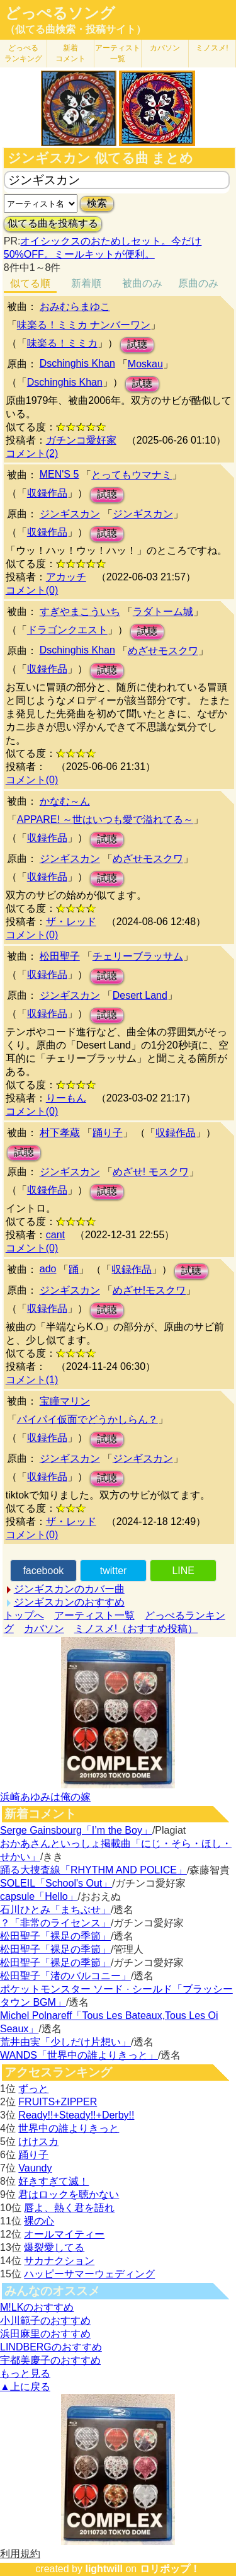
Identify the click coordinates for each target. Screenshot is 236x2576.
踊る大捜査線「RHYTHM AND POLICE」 (93, 1870)
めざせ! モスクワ (151, 1171)
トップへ (24, 1615)
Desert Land (140, 995)
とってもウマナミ (131, 474)
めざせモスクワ (163, 650)
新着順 (86, 283)
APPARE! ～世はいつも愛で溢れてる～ (105, 819)
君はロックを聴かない (68, 2194)
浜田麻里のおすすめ (45, 2333)
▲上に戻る (25, 2386)
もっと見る (25, 2373)
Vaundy (35, 2168)
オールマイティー (64, 2234)
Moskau (145, 364)
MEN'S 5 (59, 474)
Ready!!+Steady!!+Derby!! (76, 2115)
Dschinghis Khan (77, 363)
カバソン (165, 47)
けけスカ (38, 2141)
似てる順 (30, 283)
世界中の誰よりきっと (68, 2128)
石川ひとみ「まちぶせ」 (55, 1909)
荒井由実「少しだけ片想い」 (65, 2042)
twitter (113, 1570)
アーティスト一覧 (94, 1615)
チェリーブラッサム (138, 956)
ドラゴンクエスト (67, 629)
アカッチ (66, 577)
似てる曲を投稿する (53, 223)
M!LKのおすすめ (37, 2307)
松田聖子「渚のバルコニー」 (65, 1975)
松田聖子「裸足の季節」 (55, 1936)
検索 (97, 203)
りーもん (66, 1098)
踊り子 (108, 1132)
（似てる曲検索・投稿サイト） (75, 29)
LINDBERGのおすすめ (51, 2347)
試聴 (137, 344)
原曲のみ (198, 283)
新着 (70, 53)
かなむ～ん (65, 801)
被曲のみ (142, 283)
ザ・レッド (71, 921)
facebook (43, 1570)
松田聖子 (60, 956)
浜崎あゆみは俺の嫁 (45, 1796)
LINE (183, 1570)
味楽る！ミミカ (62, 343)
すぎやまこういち (80, 611)
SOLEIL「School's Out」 (56, 1883)
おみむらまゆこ (75, 306)
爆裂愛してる (54, 2247)
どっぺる (23, 53)
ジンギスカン (70, 514)
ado (48, 1268)
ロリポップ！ (170, 2568)
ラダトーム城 (163, 611)
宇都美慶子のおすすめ (50, 2360)
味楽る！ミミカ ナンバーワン (83, 324)
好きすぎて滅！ (53, 2181)
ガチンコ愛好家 (81, 440)
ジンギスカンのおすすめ (69, 1602)
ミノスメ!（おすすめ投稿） (136, 1628)
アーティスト (117, 53)
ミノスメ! (212, 47)
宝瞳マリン (65, 1401)
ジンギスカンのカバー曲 (69, 1589)
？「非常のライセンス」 (55, 1923)
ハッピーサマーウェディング (89, 2273)
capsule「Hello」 (39, 1896)
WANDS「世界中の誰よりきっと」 (79, 2055)
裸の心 (39, 2221)
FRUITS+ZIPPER (57, 2101)
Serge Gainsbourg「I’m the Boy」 (76, 1830)
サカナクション (59, 2260)
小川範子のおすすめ (45, 2320)
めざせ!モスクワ (149, 1290)
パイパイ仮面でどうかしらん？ (87, 1419)
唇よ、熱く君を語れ (69, 2207)
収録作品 (47, 493)
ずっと (33, 2088)
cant (55, 1234)
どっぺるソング (60, 13)
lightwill (104, 2568)
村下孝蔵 (60, 1132)
